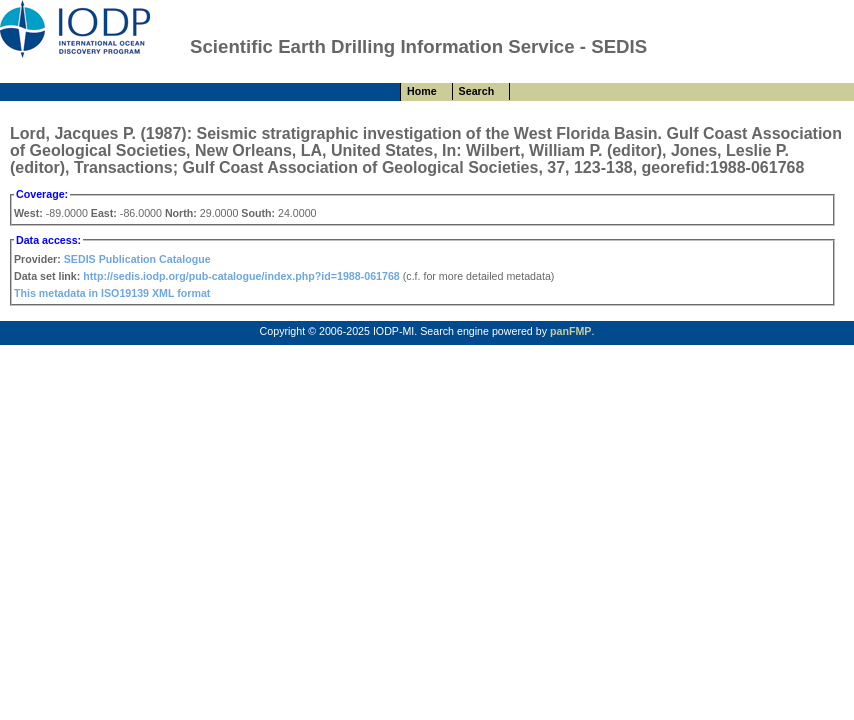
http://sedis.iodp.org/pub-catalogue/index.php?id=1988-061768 (241, 276)
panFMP (570, 331)
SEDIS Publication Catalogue (137, 259)
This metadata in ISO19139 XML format (112, 293)
